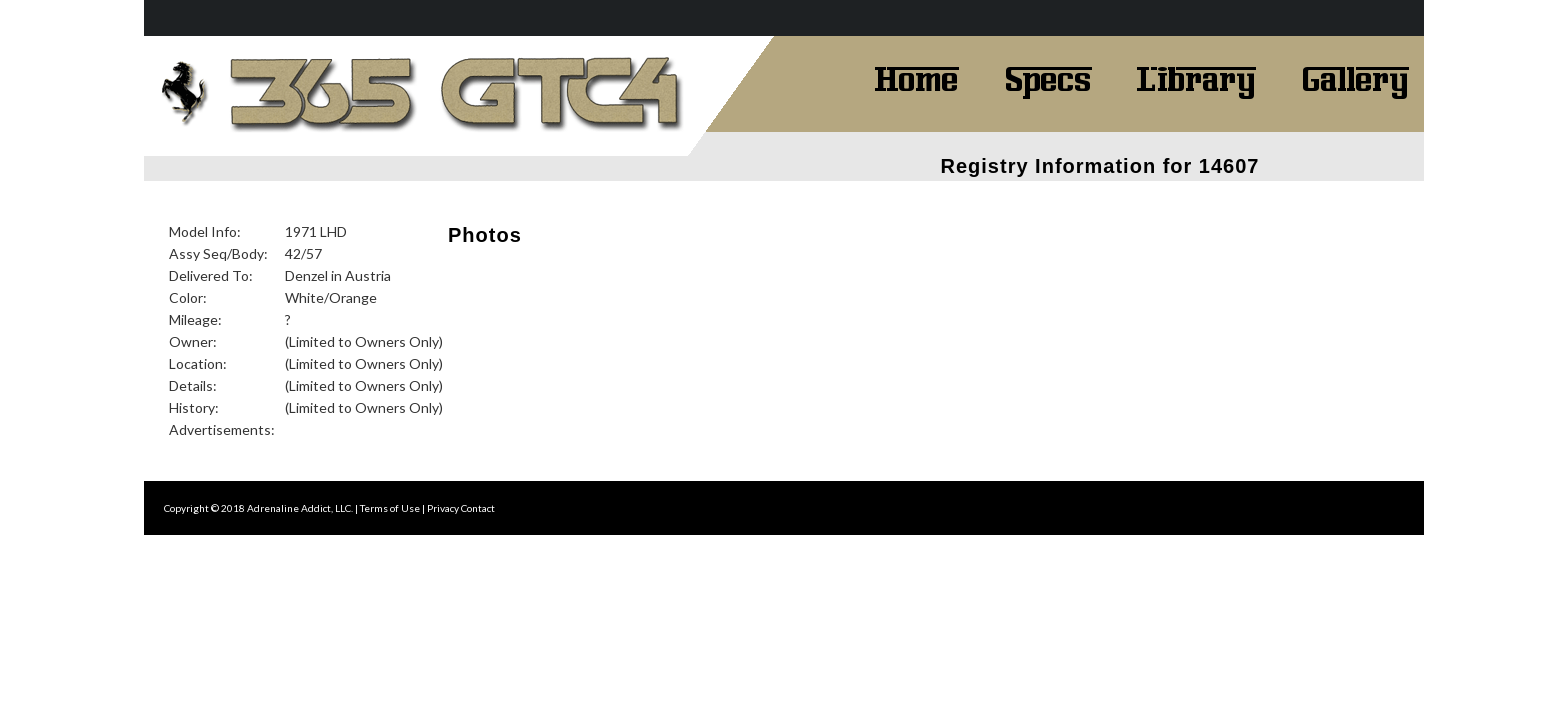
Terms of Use (390, 508)
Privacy (443, 508)
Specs (1048, 77)
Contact (478, 508)
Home (916, 77)
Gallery (1355, 77)
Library (1196, 77)
